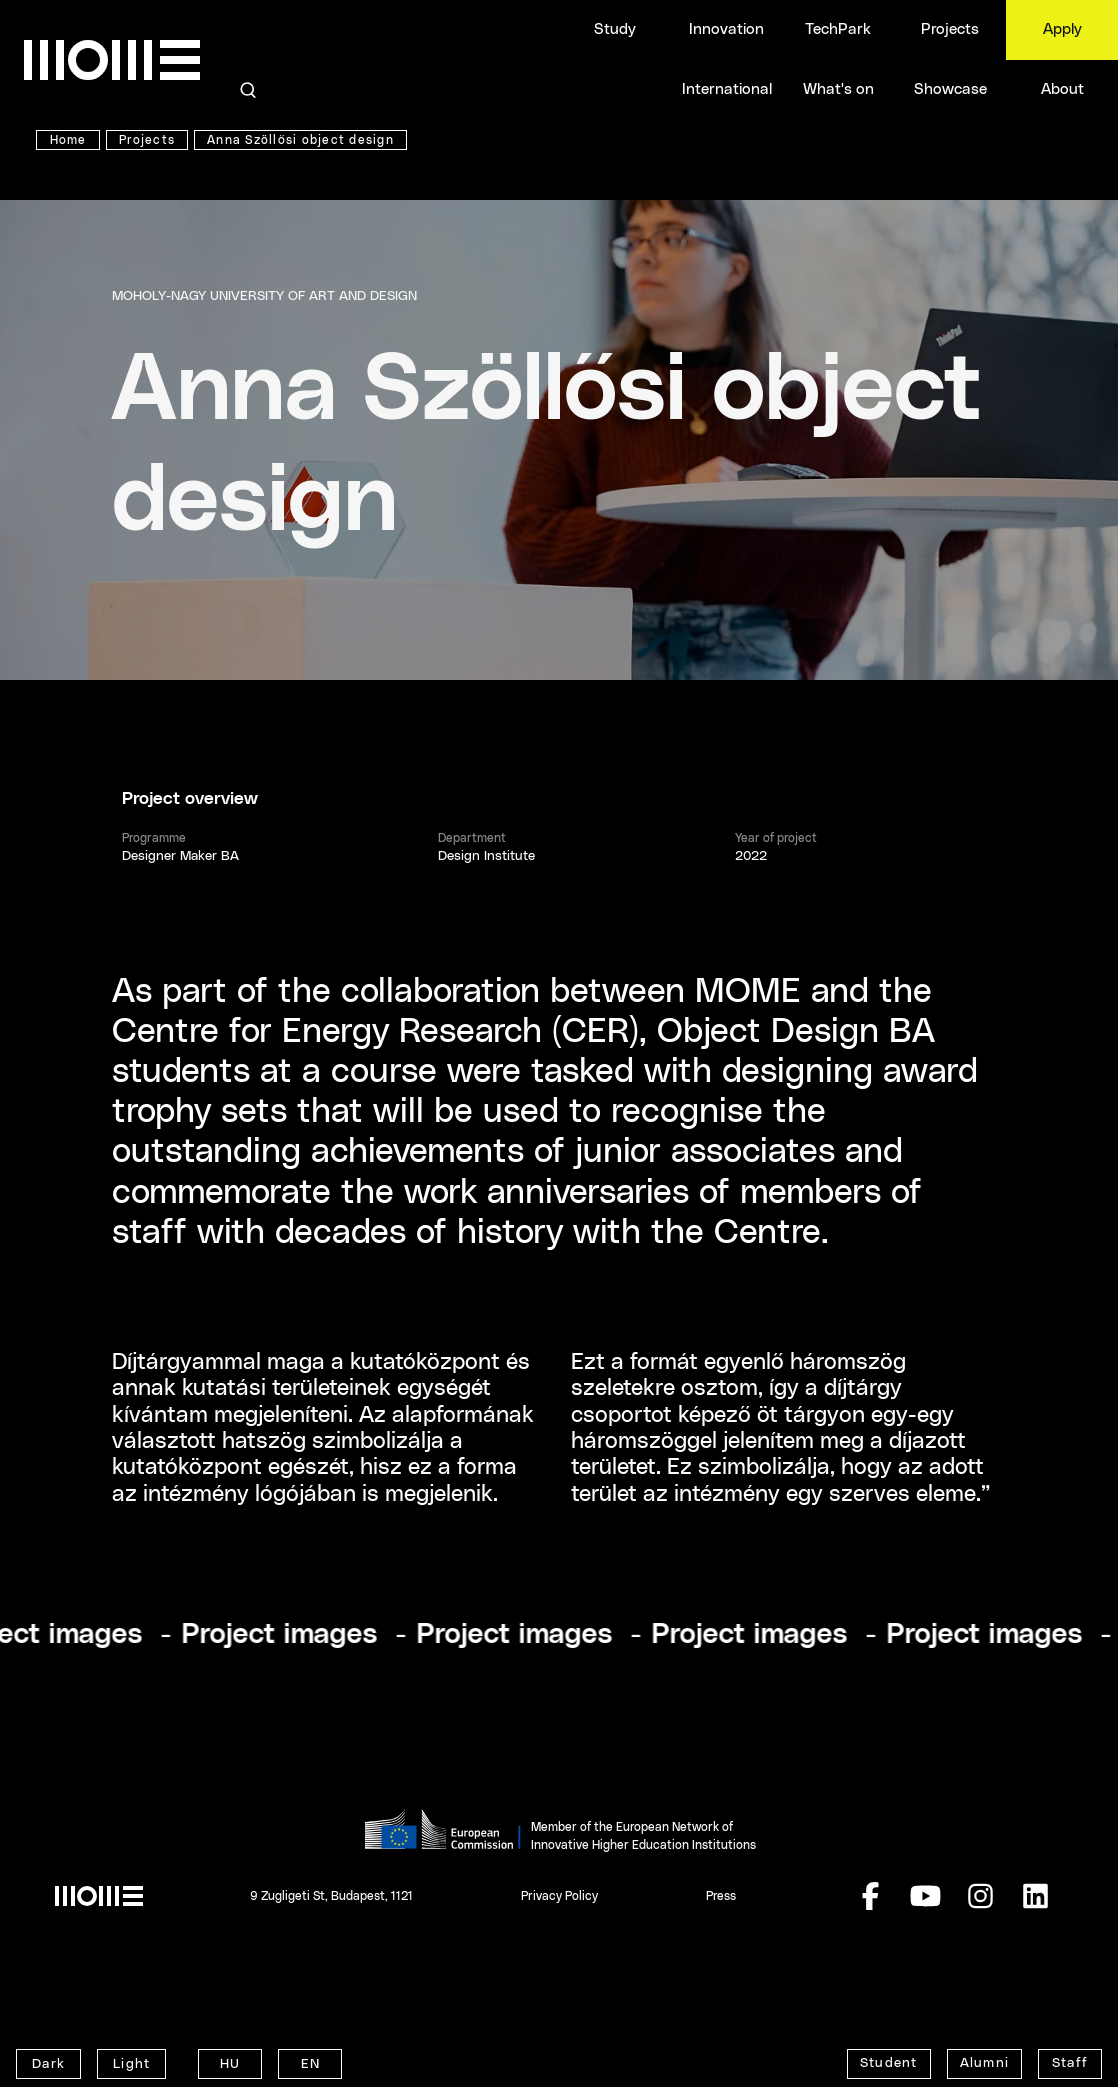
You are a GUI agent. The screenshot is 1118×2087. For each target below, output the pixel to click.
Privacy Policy (559, 1896)
